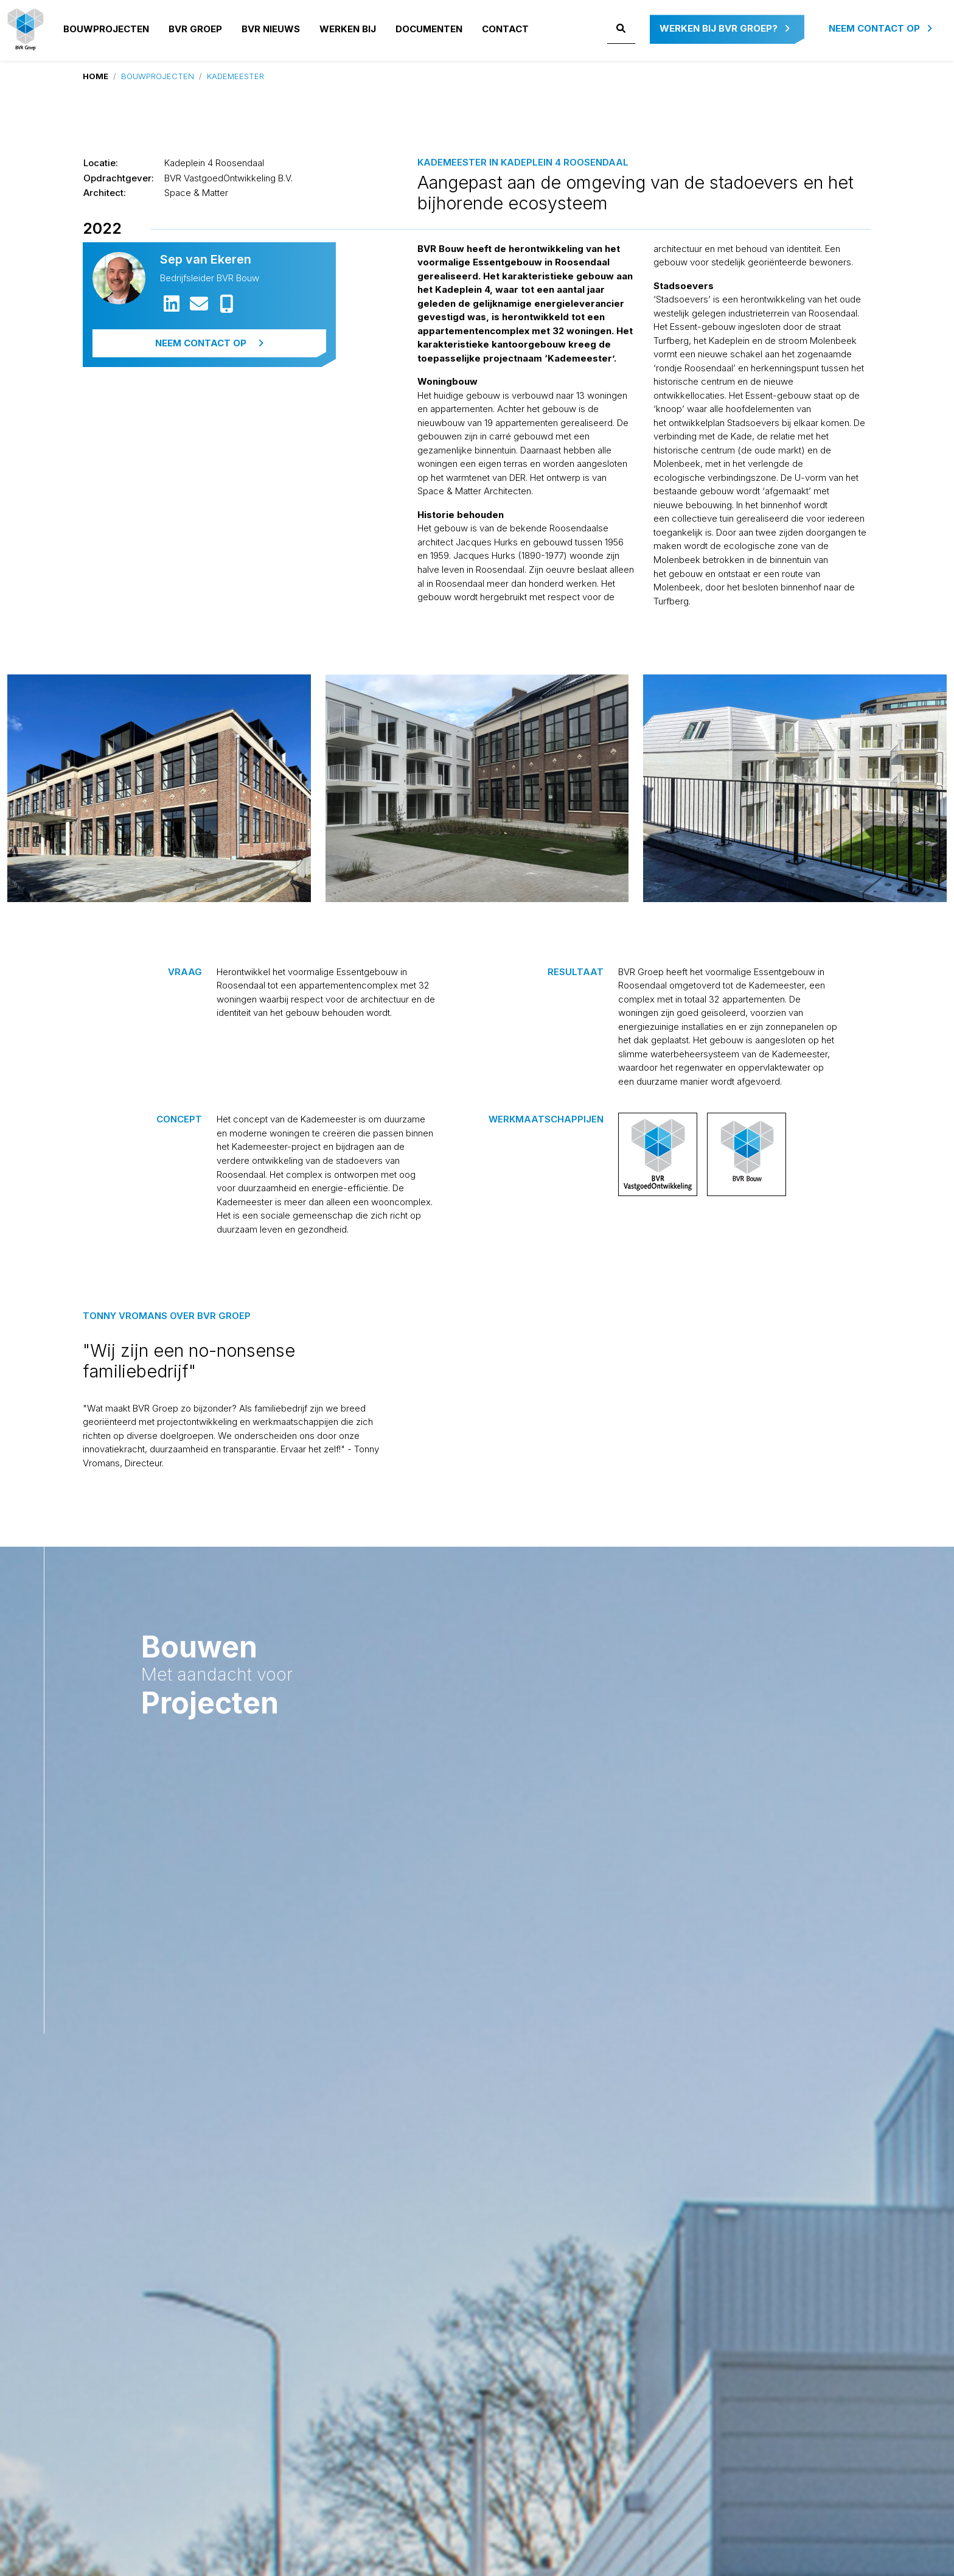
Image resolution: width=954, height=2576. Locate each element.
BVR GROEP (195, 29)
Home (95, 76)
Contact (505, 29)
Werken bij (347, 29)
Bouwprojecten (106, 29)
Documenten (428, 29)
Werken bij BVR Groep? (725, 28)
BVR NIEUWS (271, 29)
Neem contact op (880, 28)
